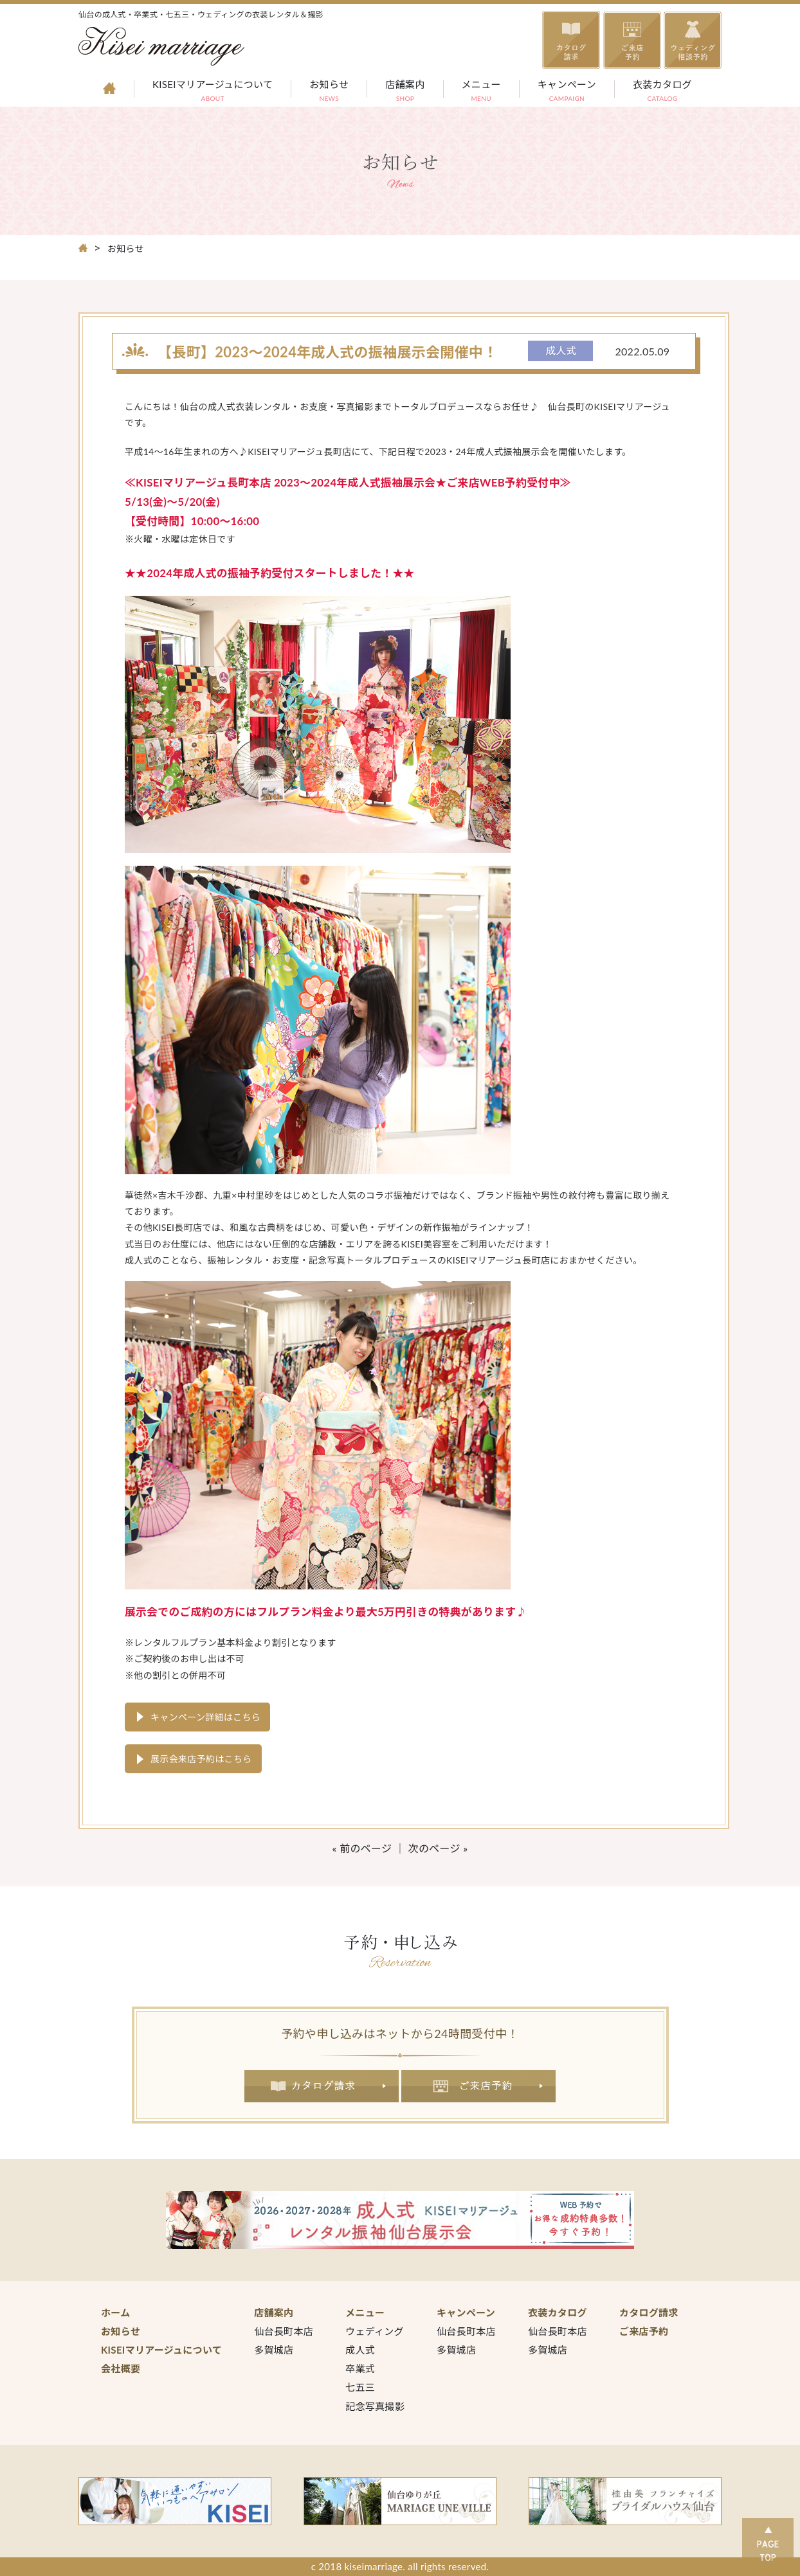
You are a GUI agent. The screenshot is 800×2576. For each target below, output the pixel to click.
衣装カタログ (662, 92)
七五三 (360, 2387)
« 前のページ (362, 1848)
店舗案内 (404, 92)
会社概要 (120, 2368)
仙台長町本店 (283, 2331)
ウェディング (374, 2331)
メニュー (481, 92)
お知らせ (329, 92)
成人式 (360, 2350)
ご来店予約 (478, 2086)
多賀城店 (273, 2350)
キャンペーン (567, 92)
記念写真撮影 (375, 2406)
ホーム (116, 2312)
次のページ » (438, 1848)
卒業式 (360, 2368)
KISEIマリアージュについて (212, 92)
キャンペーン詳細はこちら (205, 1717)
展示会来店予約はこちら (201, 1758)
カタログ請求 (321, 2086)
